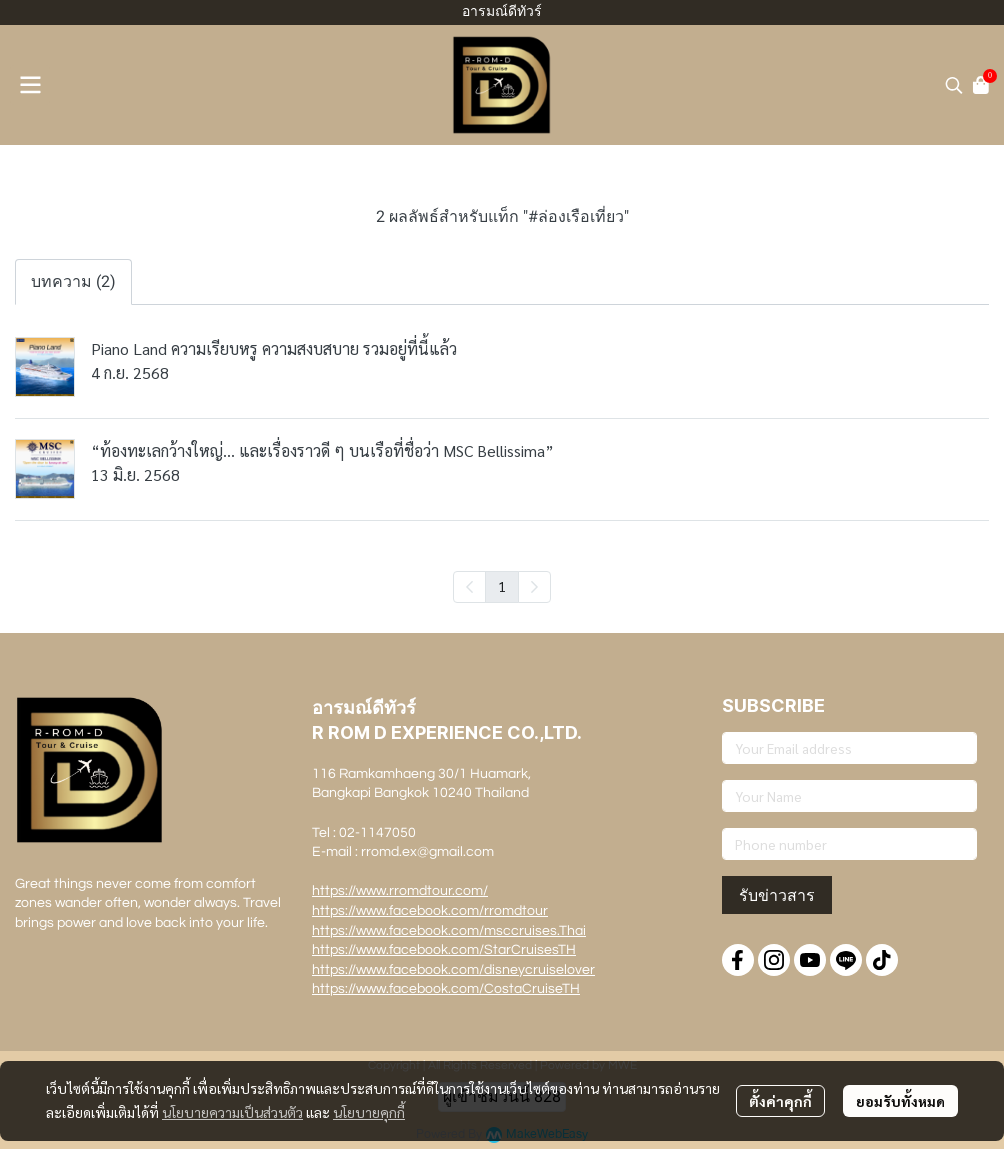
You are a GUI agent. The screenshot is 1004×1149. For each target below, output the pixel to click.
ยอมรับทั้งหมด (900, 1101)
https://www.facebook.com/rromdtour (430, 911)
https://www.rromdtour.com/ (400, 891)
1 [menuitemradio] (502, 586)
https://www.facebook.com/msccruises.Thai (449, 931)
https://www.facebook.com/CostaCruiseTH (446, 989)
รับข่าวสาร (777, 895)
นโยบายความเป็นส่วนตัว (232, 1112)
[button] (954, 85)
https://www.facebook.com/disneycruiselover (453, 970)
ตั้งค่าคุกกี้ (780, 1101)
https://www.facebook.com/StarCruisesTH (444, 950)
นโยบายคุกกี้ (369, 1112)
